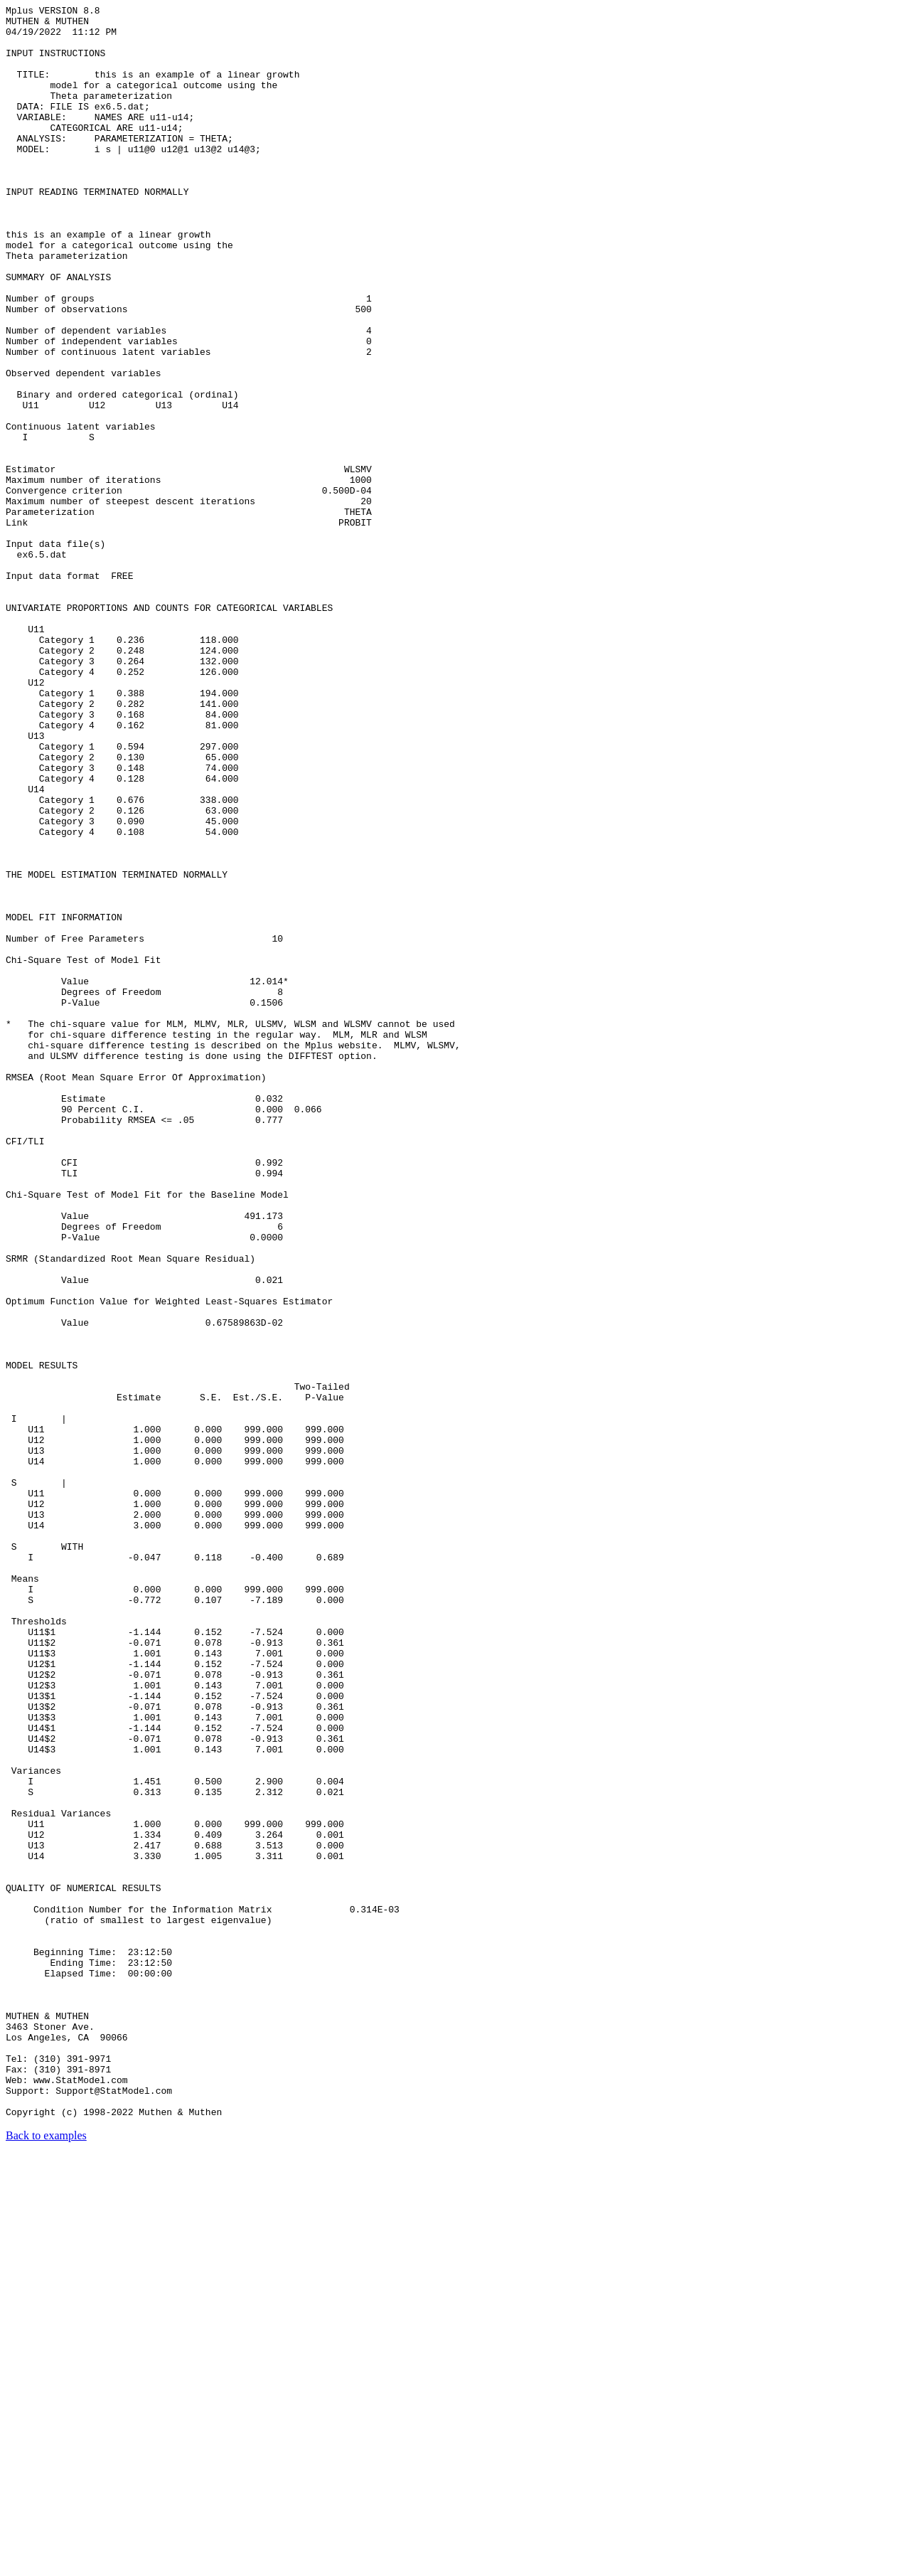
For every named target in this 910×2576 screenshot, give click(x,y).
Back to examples (46, 2558)
